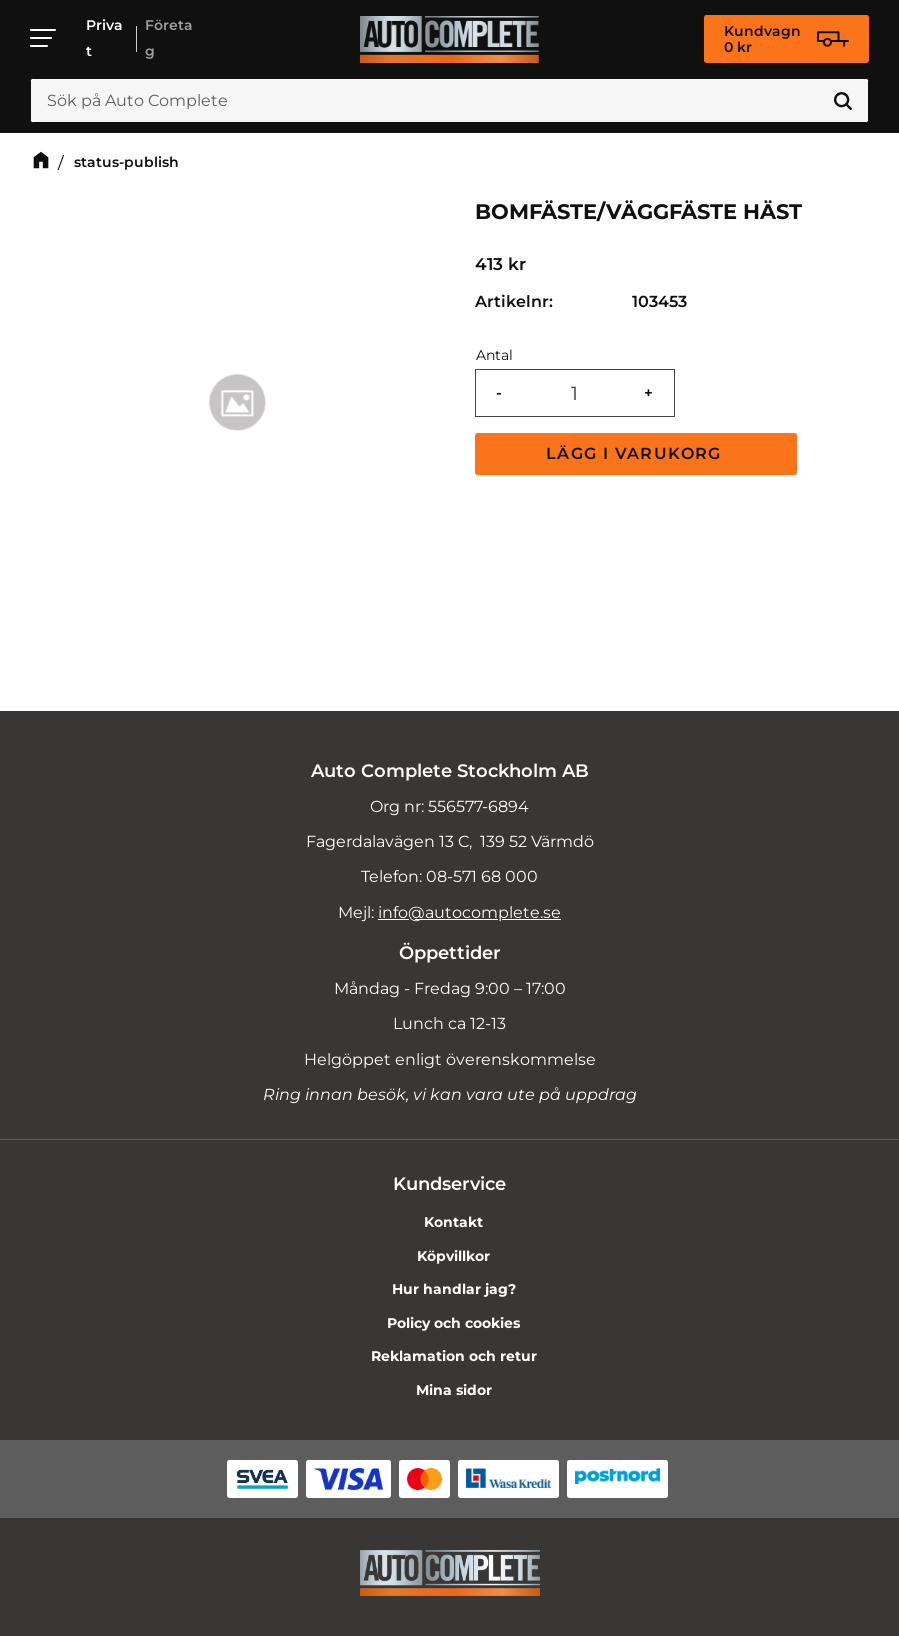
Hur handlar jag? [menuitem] (454, 1289)
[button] (44, 38)
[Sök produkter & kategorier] (449, 101)
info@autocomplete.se (469, 912)
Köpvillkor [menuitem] (453, 1256)
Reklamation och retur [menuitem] (454, 1356)
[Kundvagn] (786, 39)
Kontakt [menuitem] (453, 1222)
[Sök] (843, 101)
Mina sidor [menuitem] (454, 1390)
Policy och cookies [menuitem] (453, 1323)
